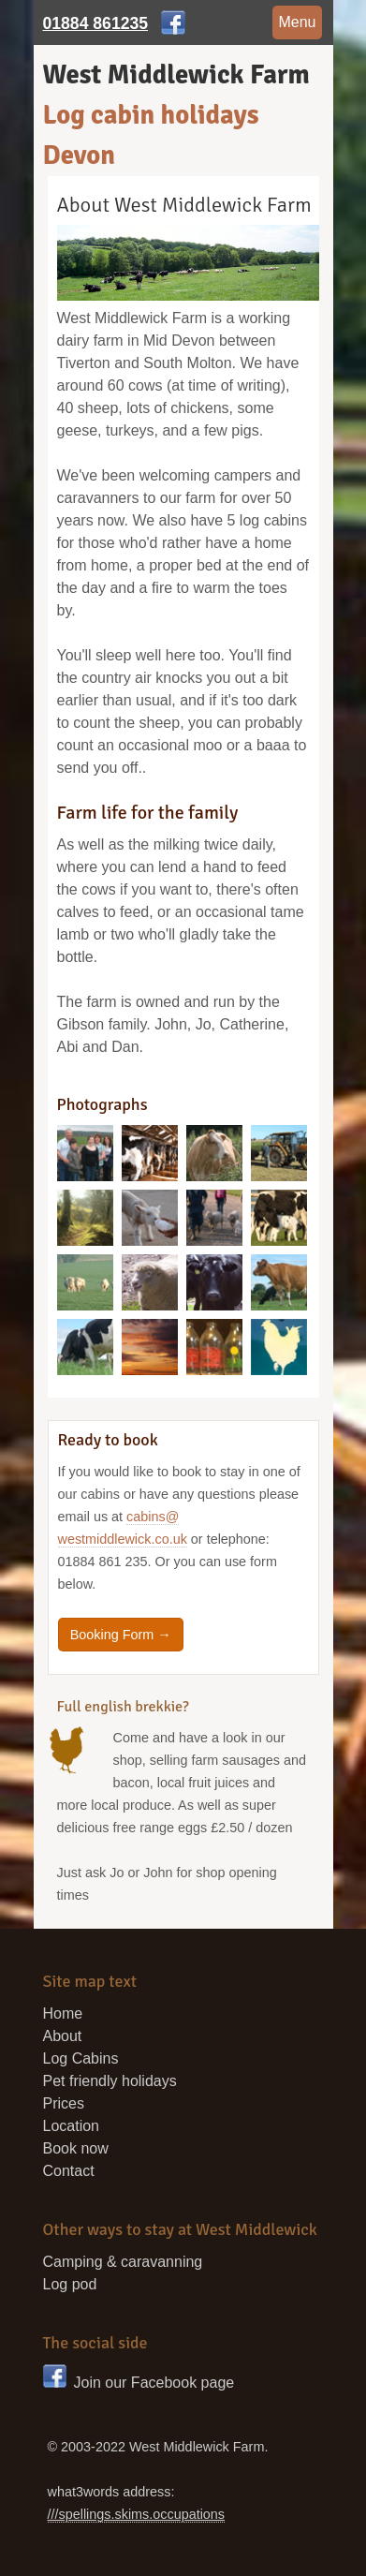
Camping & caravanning (123, 2262)
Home (63, 2013)
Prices (63, 2103)
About (62, 2036)
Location (71, 2126)
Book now (76, 2148)
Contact (69, 2171)
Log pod (70, 2284)
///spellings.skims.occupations (137, 2514)
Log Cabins (81, 2058)
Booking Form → (120, 1634)
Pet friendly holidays (110, 2081)
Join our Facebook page (139, 2383)
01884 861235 (96, 23)
